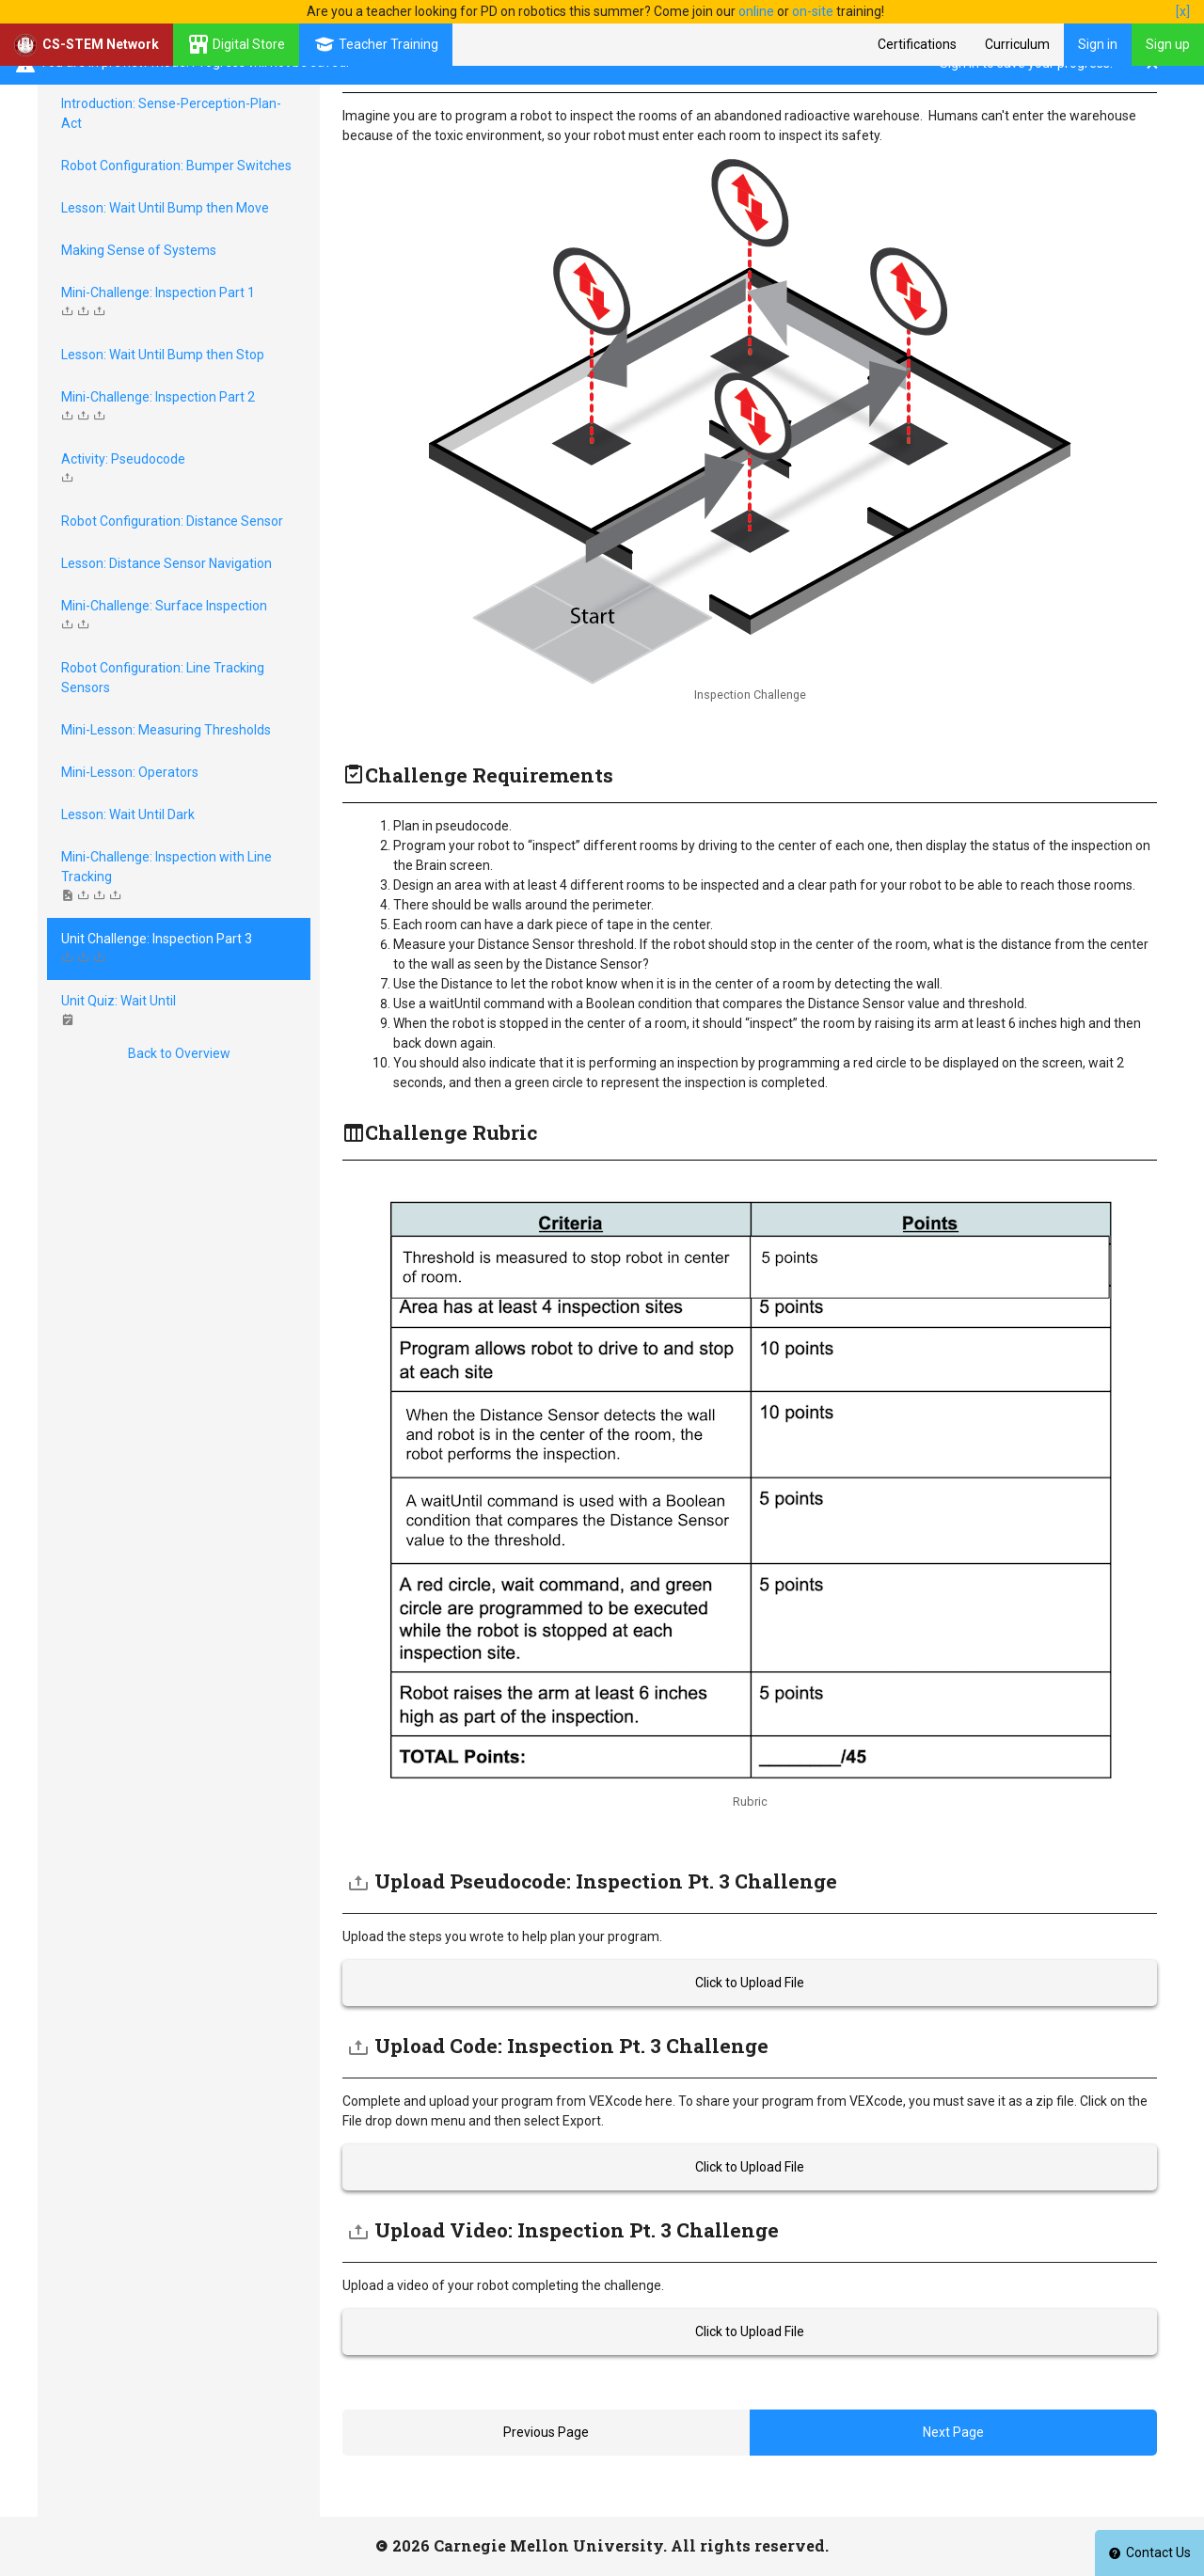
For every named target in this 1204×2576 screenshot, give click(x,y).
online (756, 11)
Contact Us (1149, 2552)
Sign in (1097, 44)
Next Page (953, 2432)
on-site (812, 11)
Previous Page (546, 2432)
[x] (1183, 11)
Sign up (1168, 44)
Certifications (917, 44)
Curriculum (1017, 44)
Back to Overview (179, 1053)
